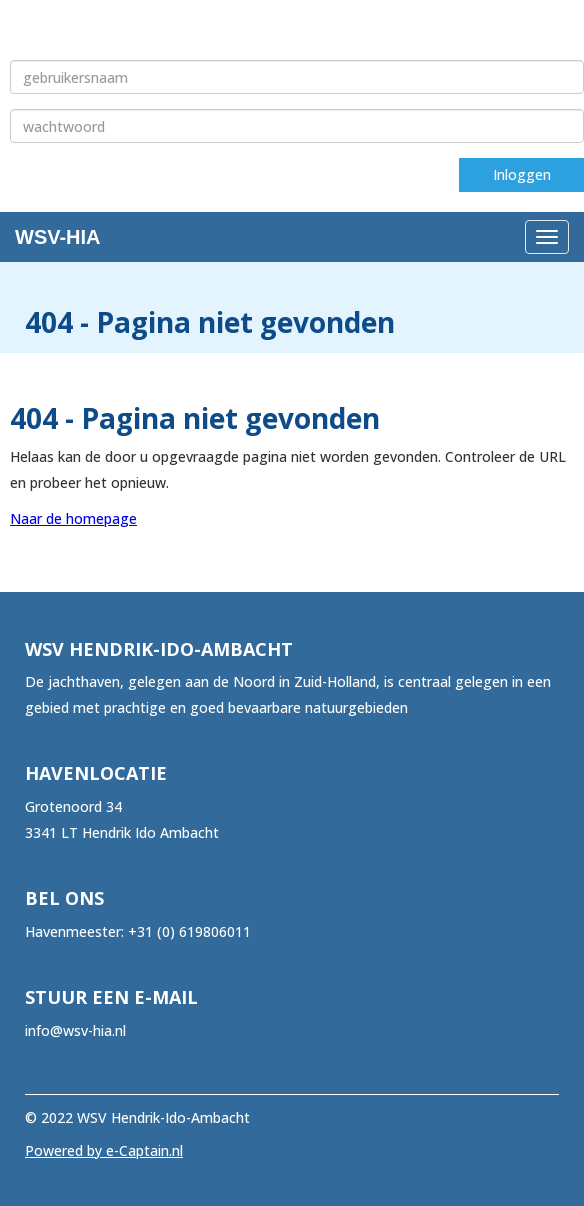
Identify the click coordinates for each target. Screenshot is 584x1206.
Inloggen (522, 174)
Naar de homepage (73, 518)
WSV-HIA (58, 237)
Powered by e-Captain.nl (104, 1150)
